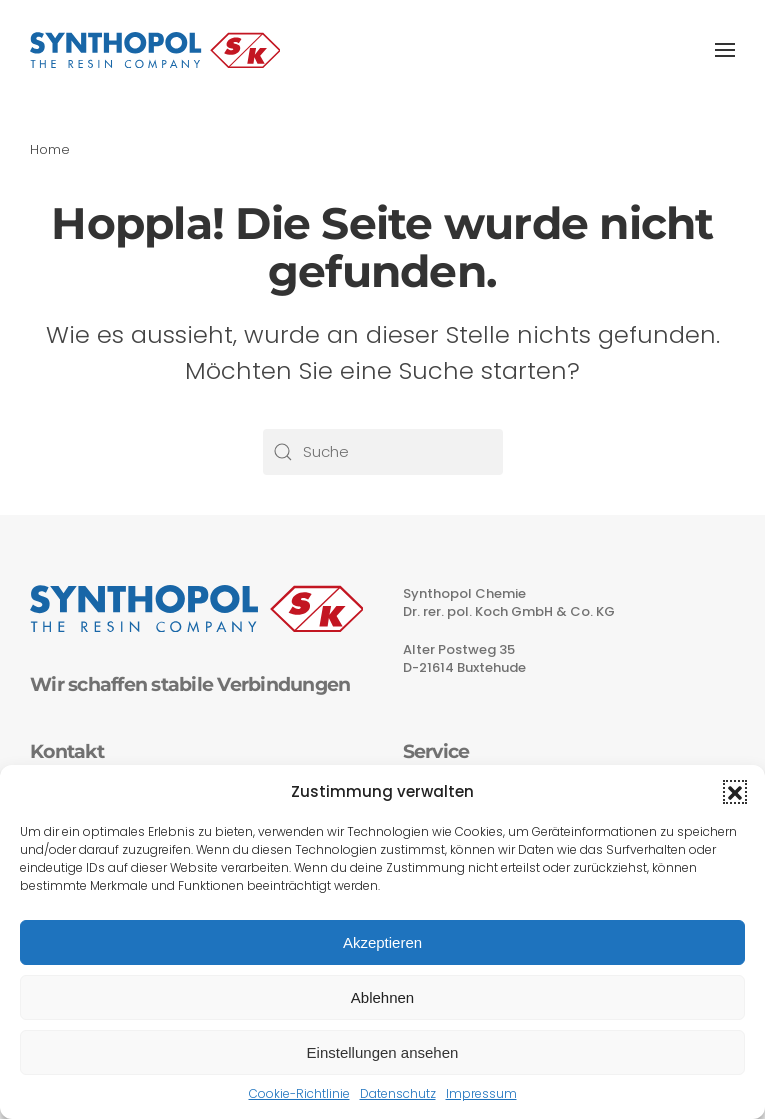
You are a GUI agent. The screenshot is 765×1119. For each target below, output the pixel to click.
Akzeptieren (382, 942)
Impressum (481, 1093)
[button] (735, 792)
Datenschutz (398, 1093)
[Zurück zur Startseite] (155, 50)
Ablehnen (382, 997)
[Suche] (383, 452)
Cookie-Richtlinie (299, 1093)
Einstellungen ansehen (383, 1052)
